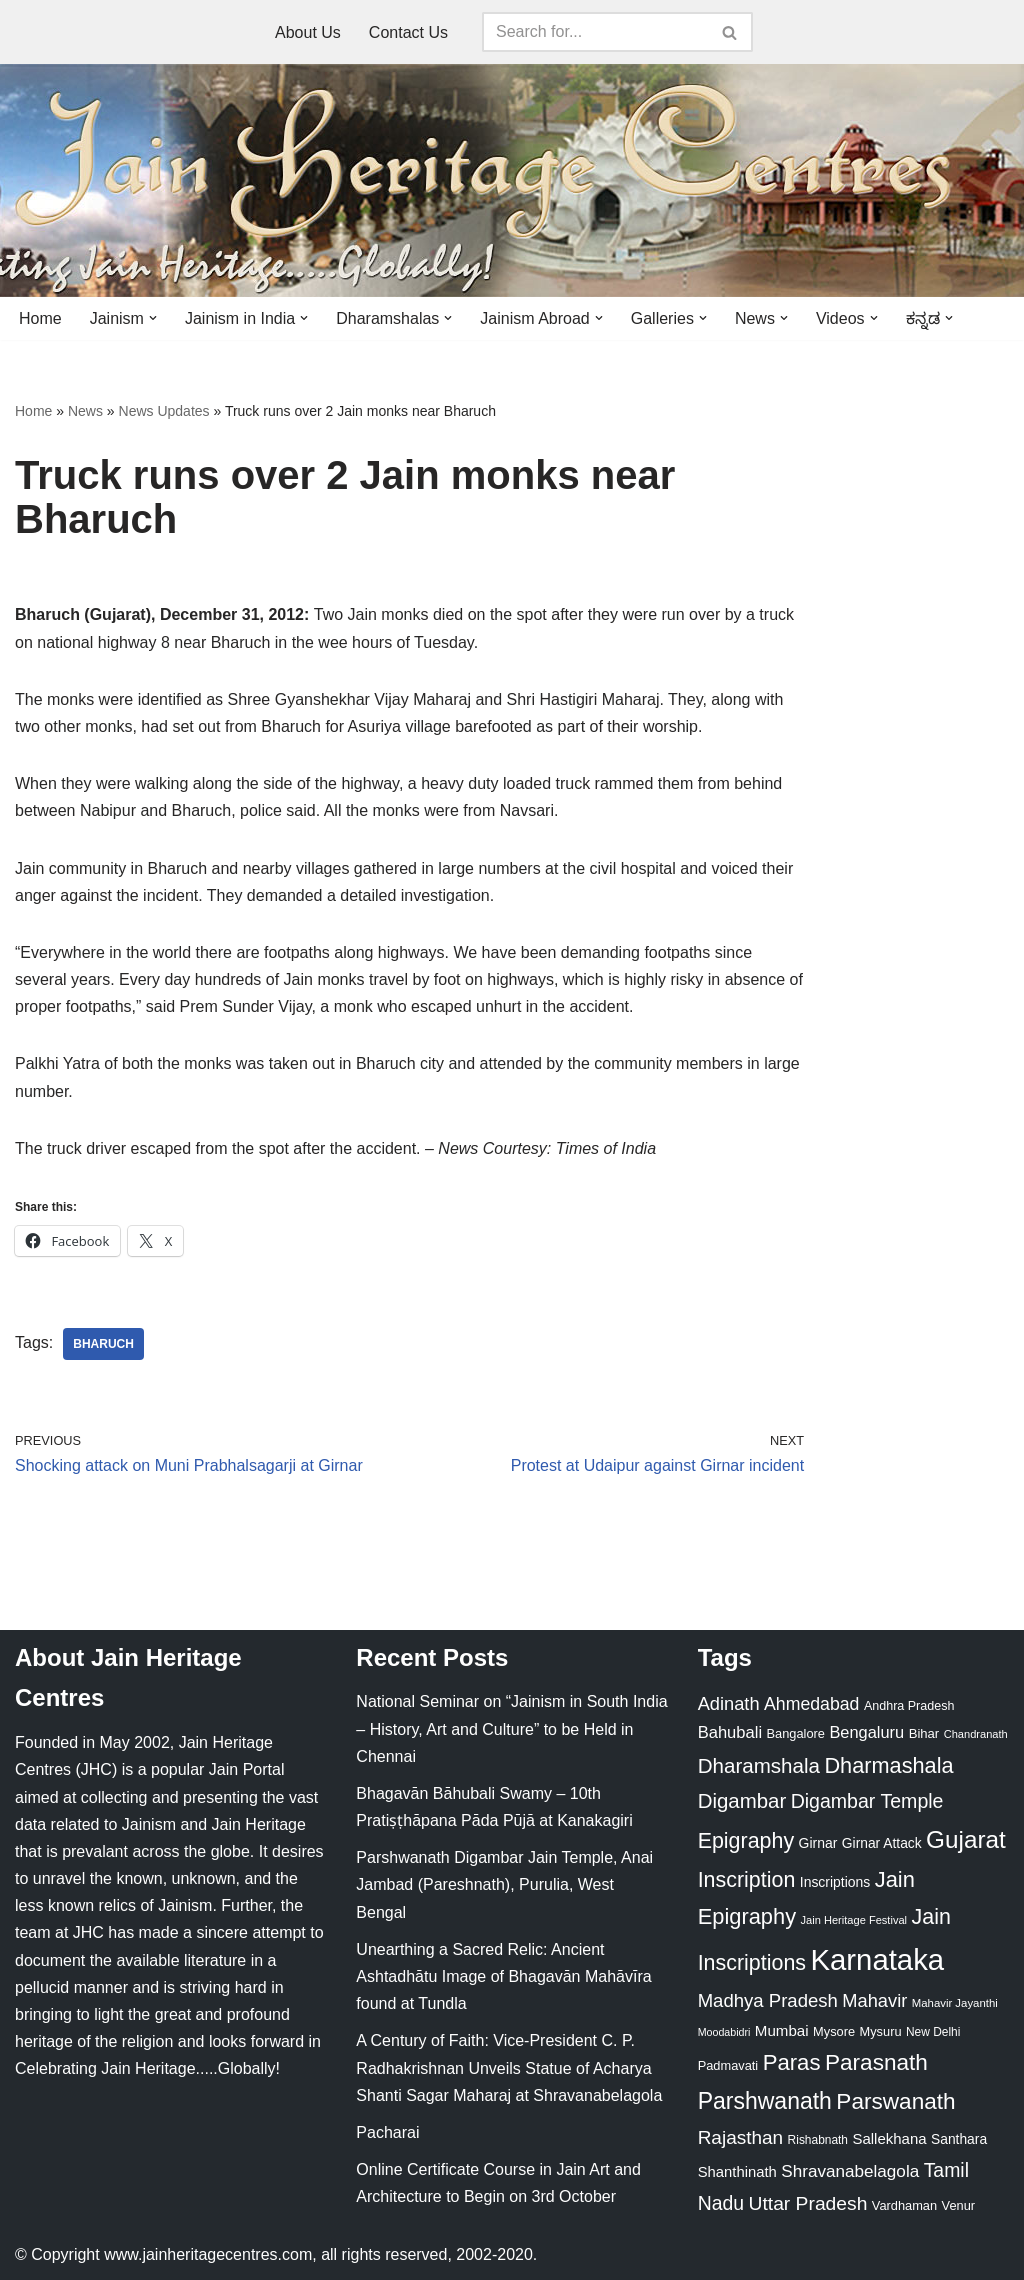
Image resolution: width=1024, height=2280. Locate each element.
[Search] (595, 32)
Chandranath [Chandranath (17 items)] (976, 1734)
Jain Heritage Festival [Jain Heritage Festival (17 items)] (854, 1920)
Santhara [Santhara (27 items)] (959, 2139)
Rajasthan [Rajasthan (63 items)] (741, 2137)
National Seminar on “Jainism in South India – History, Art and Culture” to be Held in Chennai (511, 1728)
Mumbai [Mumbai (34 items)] (782, 2030)
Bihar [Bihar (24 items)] (924, 1733)
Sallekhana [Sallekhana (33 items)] (889, 2138)
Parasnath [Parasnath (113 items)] (876, 2062)
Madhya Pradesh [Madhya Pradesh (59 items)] (768, 2000)
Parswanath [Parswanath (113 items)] (895, 2101)
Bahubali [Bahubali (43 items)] (730, 1732)
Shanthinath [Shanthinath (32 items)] (737, 2172)
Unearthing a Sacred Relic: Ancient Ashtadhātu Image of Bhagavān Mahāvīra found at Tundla (503, 1976)
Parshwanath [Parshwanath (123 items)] (765, 2101)
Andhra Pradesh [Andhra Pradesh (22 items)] (909, 1706)
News (85, 411)
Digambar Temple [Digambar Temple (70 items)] (867, 1801)
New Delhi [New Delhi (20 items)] (933, 2032)
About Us (308, 32)
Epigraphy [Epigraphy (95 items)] (746, 1841)
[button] (153, 318)
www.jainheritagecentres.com (208, 2254)
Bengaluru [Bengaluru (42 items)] (866, 1732)
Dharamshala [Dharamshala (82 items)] (759, 1765)
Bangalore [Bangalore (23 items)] (796, 1733)
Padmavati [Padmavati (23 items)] (728, 2065)
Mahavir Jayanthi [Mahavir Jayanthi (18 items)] (955, 2003)
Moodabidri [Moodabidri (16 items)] (724, 2032)
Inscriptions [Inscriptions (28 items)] (835, 1882)
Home (40, 318)
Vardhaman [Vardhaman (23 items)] (904, 2205)
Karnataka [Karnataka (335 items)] (877, 1959)
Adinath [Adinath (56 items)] (729, 1703)
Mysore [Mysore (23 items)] (834, 2031)
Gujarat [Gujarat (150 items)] (966, 1839)
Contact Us (408, 32)
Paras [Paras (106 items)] (792, 2062)
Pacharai (387, 2132)
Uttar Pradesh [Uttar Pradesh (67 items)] (808, 2203)
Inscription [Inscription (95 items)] (747, 1880)
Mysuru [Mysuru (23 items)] (881, 2031)
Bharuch (103, 1344)
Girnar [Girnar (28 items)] (818, 1843)
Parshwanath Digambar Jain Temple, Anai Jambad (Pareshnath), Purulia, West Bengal (504, 1884)
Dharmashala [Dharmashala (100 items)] (888, 1765)
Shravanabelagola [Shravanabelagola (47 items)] (850, 2171)
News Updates (164, 411)
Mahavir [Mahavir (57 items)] (874, 2000)
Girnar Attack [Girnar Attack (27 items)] (882, 1843)
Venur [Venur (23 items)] (958, 2205)
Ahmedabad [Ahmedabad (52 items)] (811, 1704)
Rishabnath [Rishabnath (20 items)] (818, 2140)
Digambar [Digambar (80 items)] (742, 1801)
